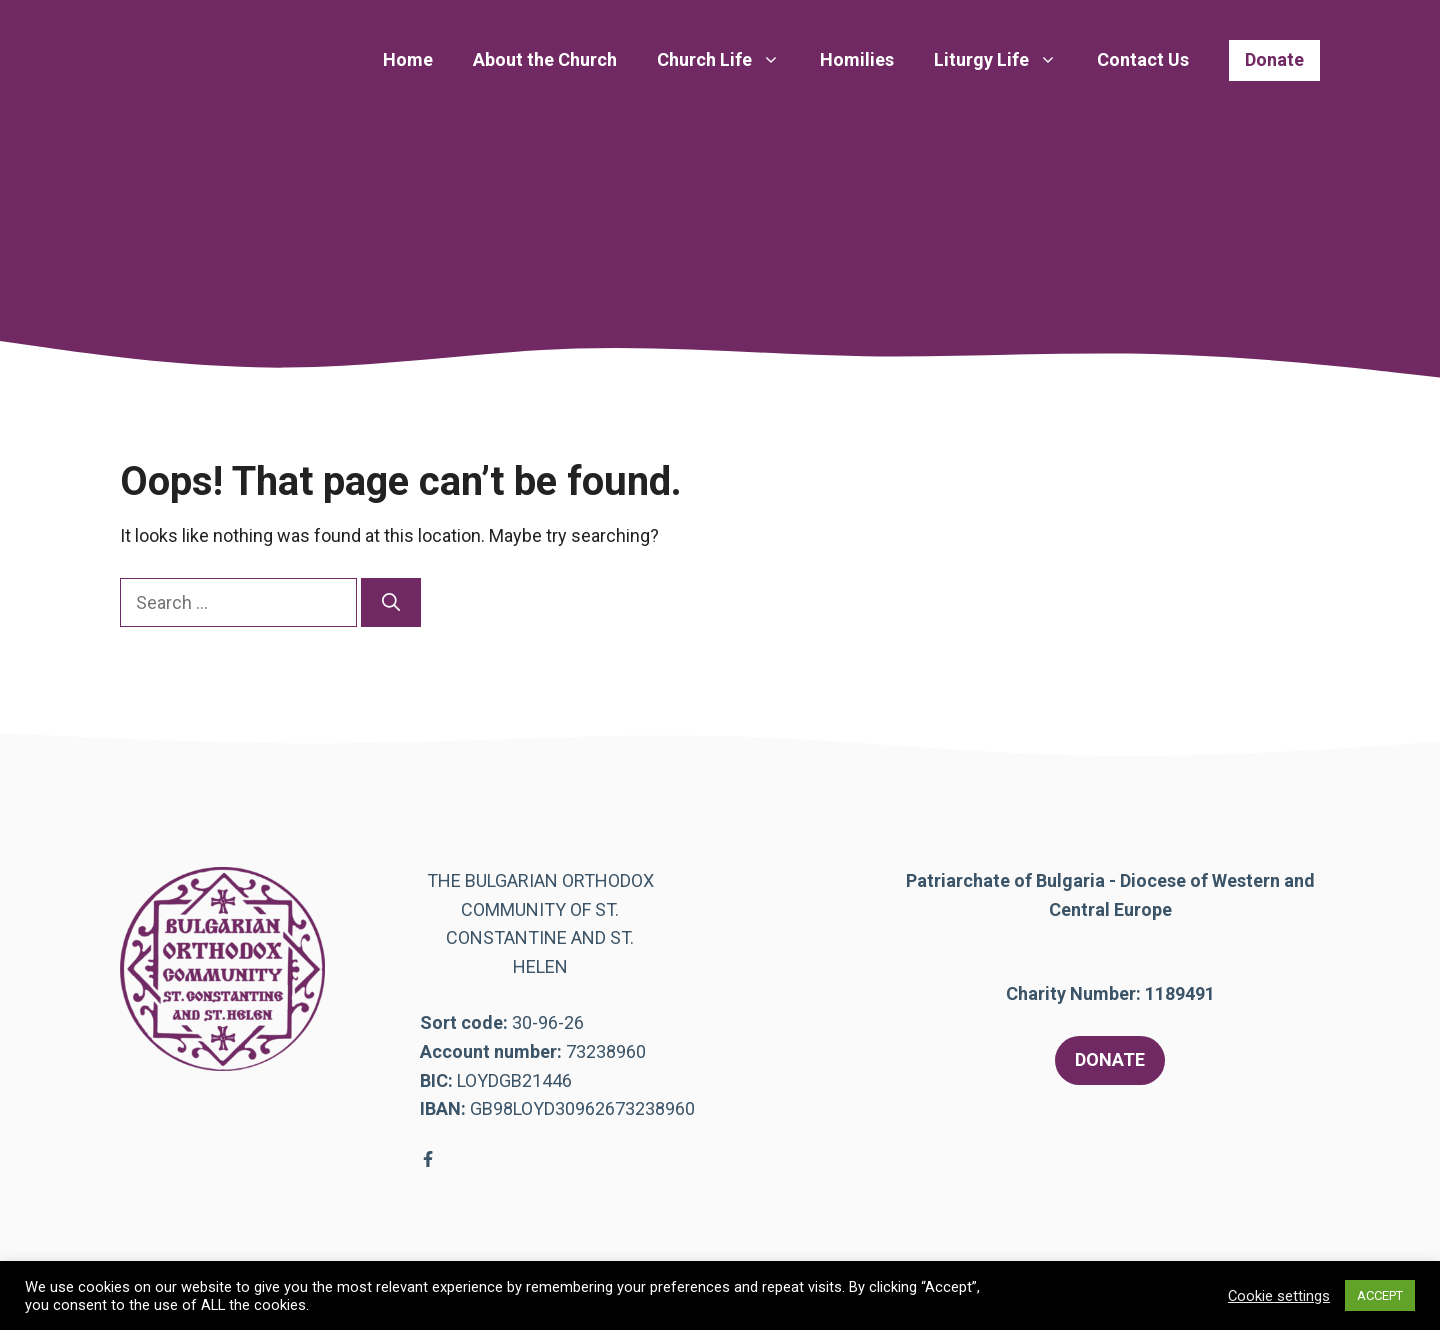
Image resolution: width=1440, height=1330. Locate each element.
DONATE (1110, 1059)
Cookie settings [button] (1279, 1296)
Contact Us (1143, 59)
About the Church (545, 59)
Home (408, 59)
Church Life (728, 60)
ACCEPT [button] (1380, 1295)
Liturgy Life (1005, 60)
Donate (1274, 59)
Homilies (857, 59)
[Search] (391, 602)
